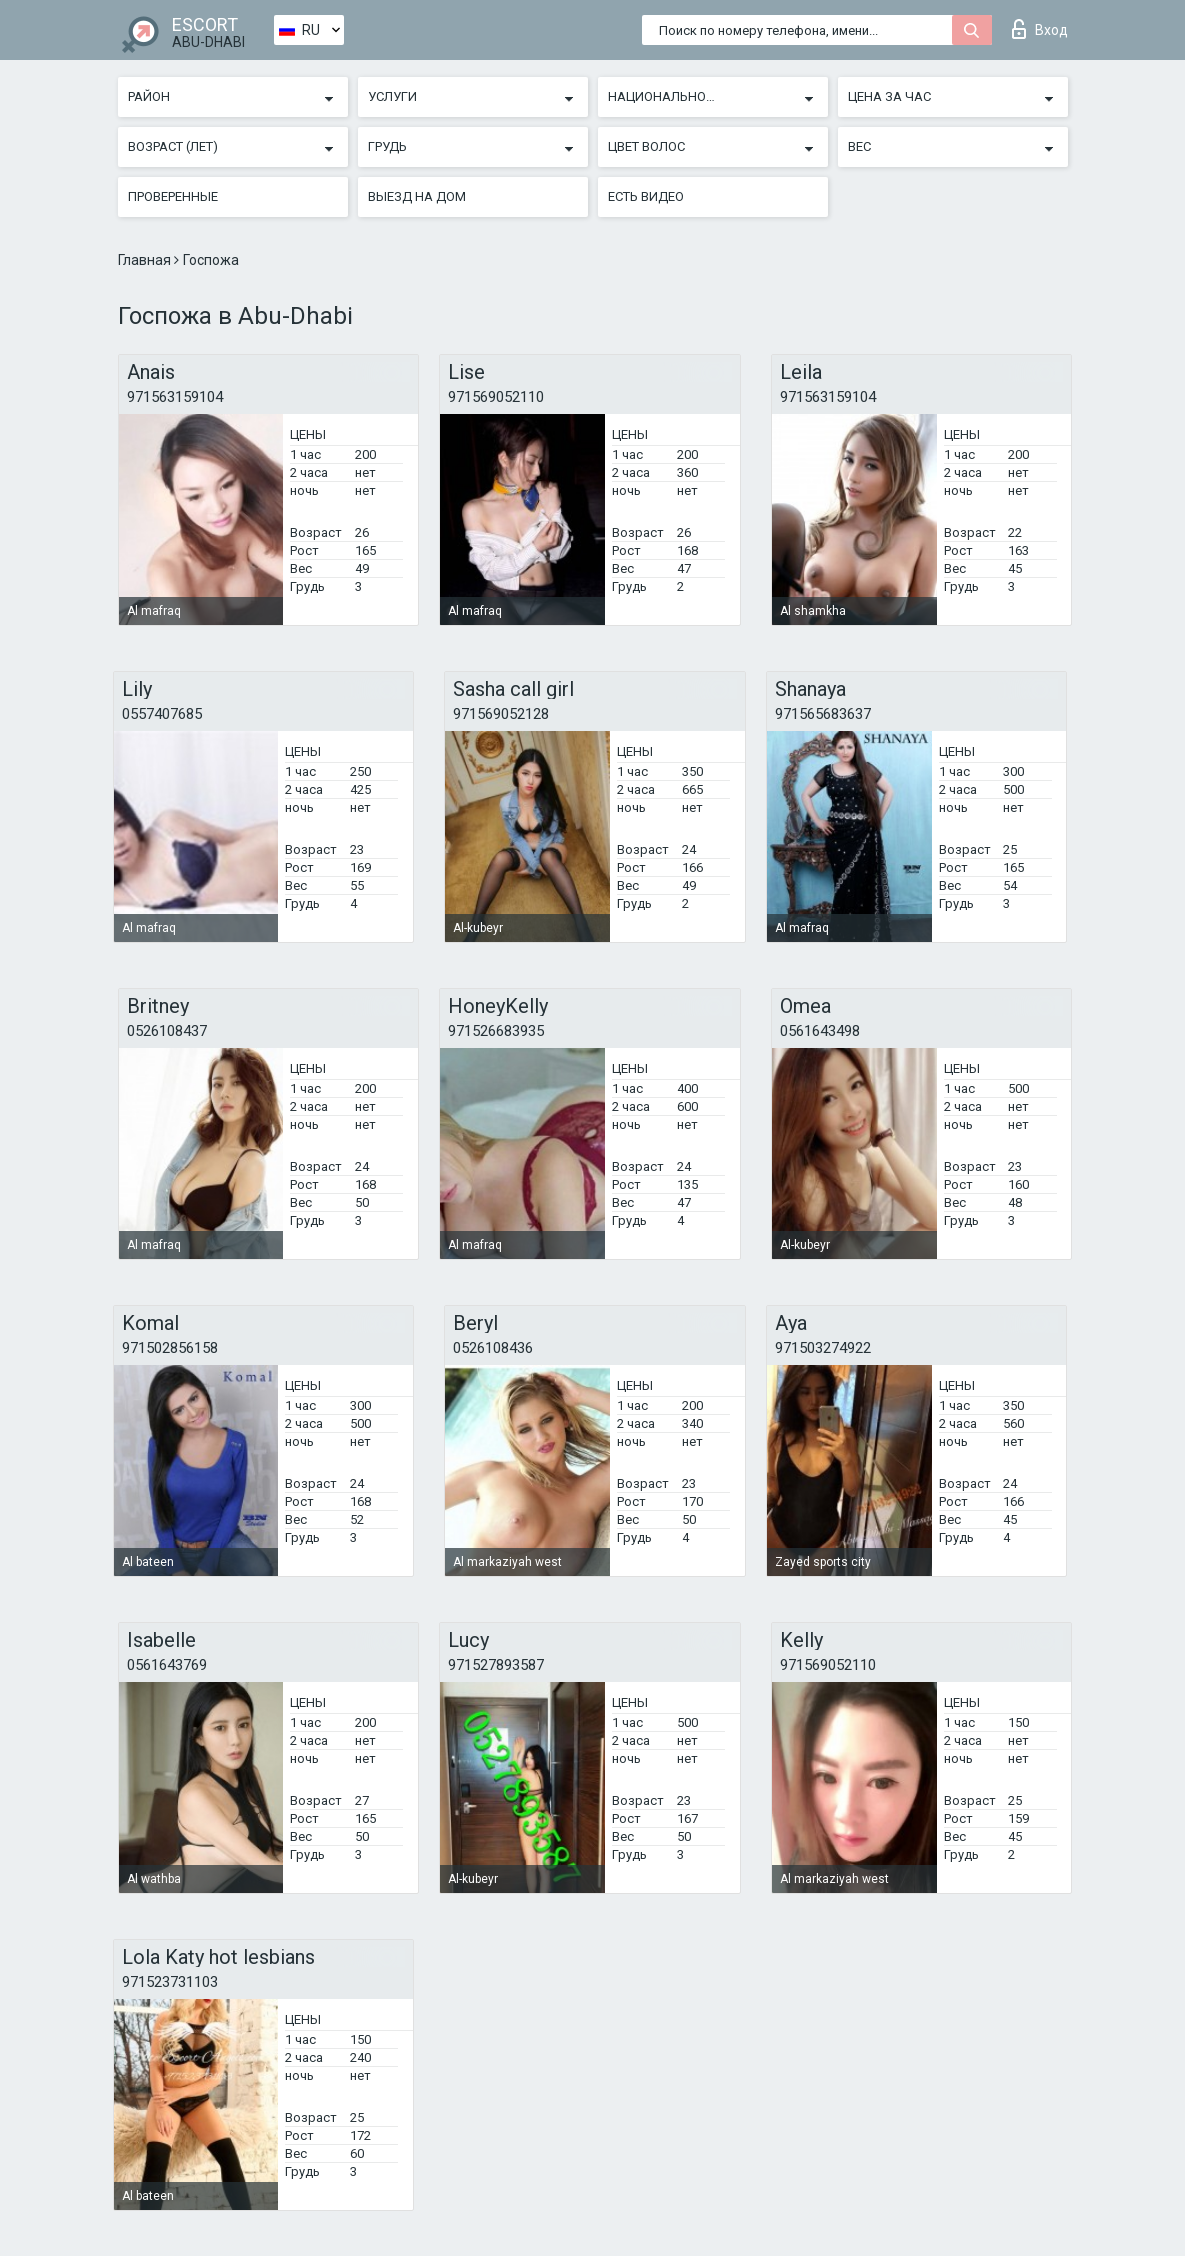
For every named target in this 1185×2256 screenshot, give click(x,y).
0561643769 (167, 1665)
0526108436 (493, 1348)
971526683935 (496, 1031)
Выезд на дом (417, 196)
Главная (146, 260)
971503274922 (823, 1348)
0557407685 (162, 714)
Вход (1040, 29)
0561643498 (820, 1031)
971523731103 (170, 1982)
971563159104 (175, 397)
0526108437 (167, 1031)
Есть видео (646, 196)
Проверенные (173, 196)
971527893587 (496, 1665)
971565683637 (823, 714)
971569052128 (501, 714)
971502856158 (170, 1348)
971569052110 (496, 397)
